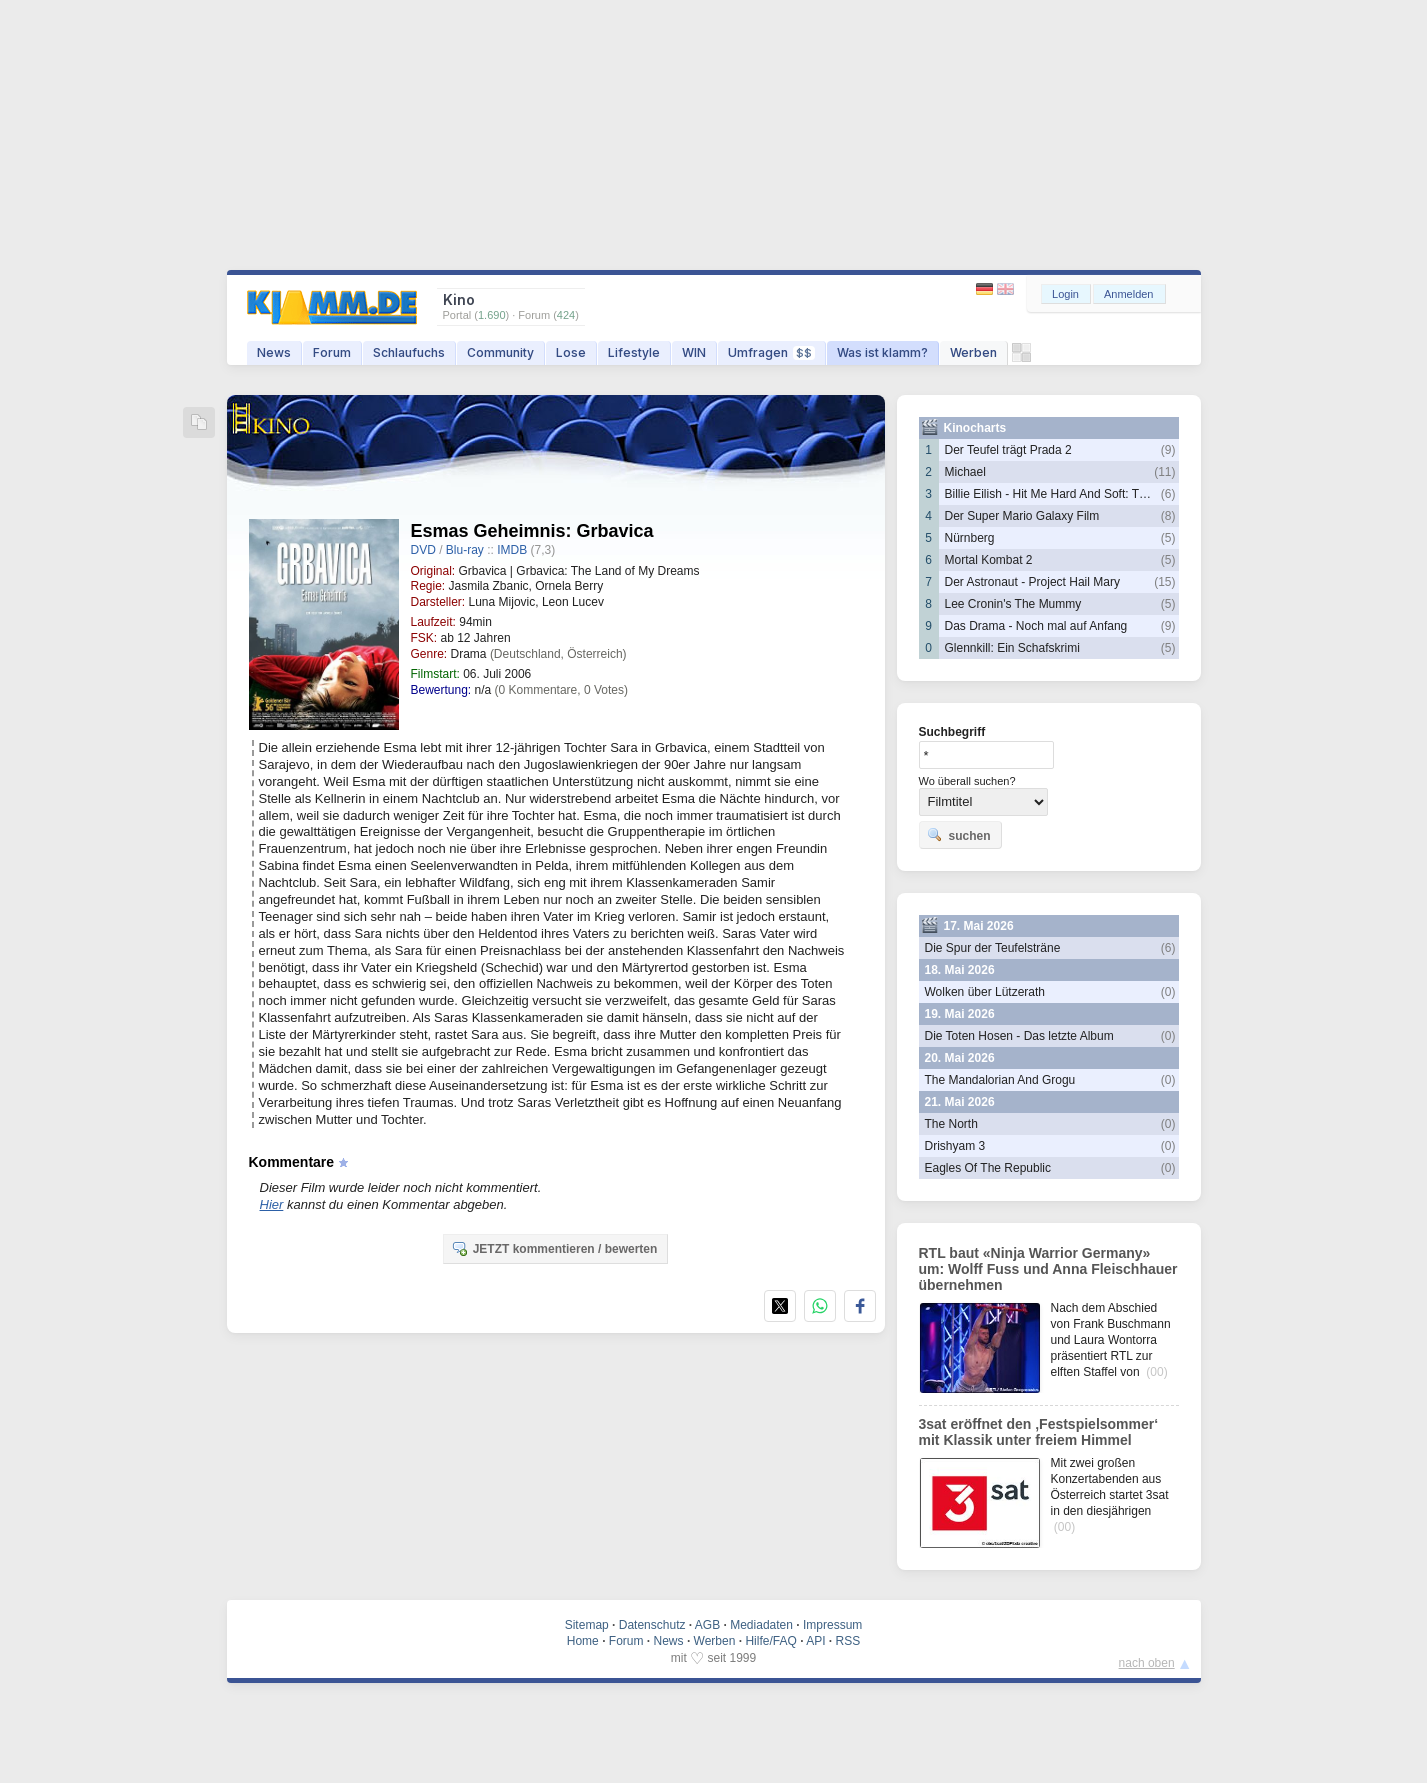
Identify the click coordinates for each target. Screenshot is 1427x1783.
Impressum (832, 1625)
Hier (272, 1204)
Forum (332, 352)
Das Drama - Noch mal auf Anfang (1036, 626)
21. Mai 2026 (960, 1102)
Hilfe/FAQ (770, 1641)
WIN (694, 352)
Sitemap (587, 1625)
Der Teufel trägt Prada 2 (1008, 450)
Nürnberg (970, 538)
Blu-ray (465, 550)
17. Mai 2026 (979, 926)
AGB (707, 1625)
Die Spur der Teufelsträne (993, 948)
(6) (1168, 494)
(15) (1164, 582)
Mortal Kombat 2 (989, 560)
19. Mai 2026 (960, 1014)
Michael (965, 472)
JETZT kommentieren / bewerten (554, 1248)
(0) (1168, 992)
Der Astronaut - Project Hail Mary (1032, 582)
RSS (848, 1641)
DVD (423, 550)
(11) (1164, 472)
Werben (973, 352)
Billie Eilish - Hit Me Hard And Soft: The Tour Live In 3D (1091, 494)
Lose (571, 352)
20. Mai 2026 (960, 1058)
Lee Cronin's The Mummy (1013, 604)
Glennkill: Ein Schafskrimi (1012, 648)
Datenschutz (652, 1625)
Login (1065, 294)
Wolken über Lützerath (985, 992)
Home (583, 1641)
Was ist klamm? (882, 352)
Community (500, 352)
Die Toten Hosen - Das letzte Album (1019, 1036)
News (274, 352)
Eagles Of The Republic (988, 1168)
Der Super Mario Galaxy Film (1022, 516)
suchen (959, 835)
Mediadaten (761, 1625)
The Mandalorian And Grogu (1000, 1080)
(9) (1168, 450)
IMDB (512, 550)
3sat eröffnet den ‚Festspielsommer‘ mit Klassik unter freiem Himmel (1039, 1432)
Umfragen (771, 352)
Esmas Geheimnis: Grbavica (532, 531)
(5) (1168, 538)
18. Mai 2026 (960, 970)
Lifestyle (634, 352)
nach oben (1147, 1663)
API (815, 1641)
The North (951, 1124)
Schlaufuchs (409, 352)
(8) (1168, 516)
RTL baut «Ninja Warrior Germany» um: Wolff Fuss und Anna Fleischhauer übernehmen (1048, 1269)
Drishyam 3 (955, 1146)
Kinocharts (975, 428)
